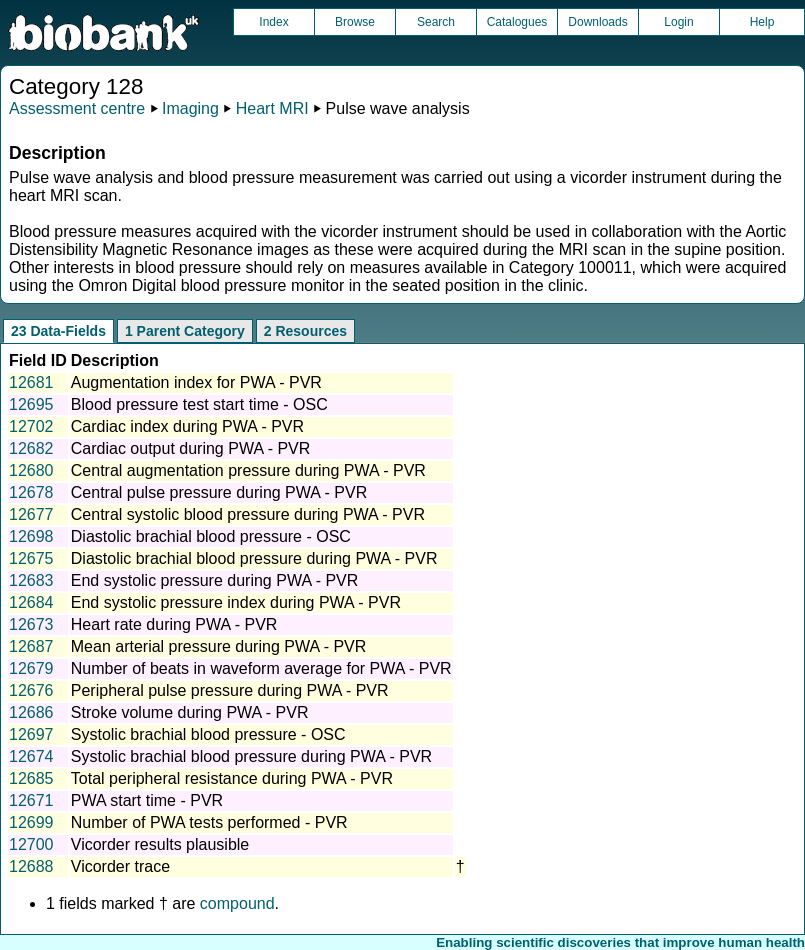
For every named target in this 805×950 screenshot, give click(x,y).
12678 (31, 492)
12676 (31, 690)
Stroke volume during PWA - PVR (190, 712)
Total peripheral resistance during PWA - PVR (232, 778)
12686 (31, 712)
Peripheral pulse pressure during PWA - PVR (230, 690)
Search (436, 22)
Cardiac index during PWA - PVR (187, 426)
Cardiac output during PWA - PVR (191, 448)
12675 (31, 558)
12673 (31, 624)
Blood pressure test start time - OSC (199, 404)
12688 (31, 866)
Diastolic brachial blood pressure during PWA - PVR (254, 558)
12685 (31, 778)
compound (237, 903)
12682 (31, 448)
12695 (31, 404)
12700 (31, 844)
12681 (31, 382)
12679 (31, 668)
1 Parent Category (185, 331)
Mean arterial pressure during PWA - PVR (219, 646)
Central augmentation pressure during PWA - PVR (248, 470)
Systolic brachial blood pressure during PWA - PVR (251, 756)
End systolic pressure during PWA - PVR (215, 580)
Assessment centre (77, 108)
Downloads (597, 22)
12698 (31, 536)
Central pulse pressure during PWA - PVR (219, 492)
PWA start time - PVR (147, 800)
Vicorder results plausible (160, 844)
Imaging (190, 108)
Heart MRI (272, 108)
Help (762, 22)
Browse (355, 22)
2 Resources (305, 331)
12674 (31, 756)
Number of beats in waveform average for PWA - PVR (261, 668)
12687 (31, 646)
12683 (31, 580)
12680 (31, 470)
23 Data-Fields (58, 331)
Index (273, 22)
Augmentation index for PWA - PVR (196, 382)
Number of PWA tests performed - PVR (209, 822)
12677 (31, 514)
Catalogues (517, 22)
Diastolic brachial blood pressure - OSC (211, 536)
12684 (31, 602)
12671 (31, 800)
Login (678, 22)
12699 (31, 822)
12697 (31, 734)
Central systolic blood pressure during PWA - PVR (248, 514)
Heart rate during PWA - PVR (174, 624)
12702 (31, 426)
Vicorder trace (120, 866)
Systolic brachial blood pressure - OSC (208, 734)
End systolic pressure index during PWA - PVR (236, 602)
